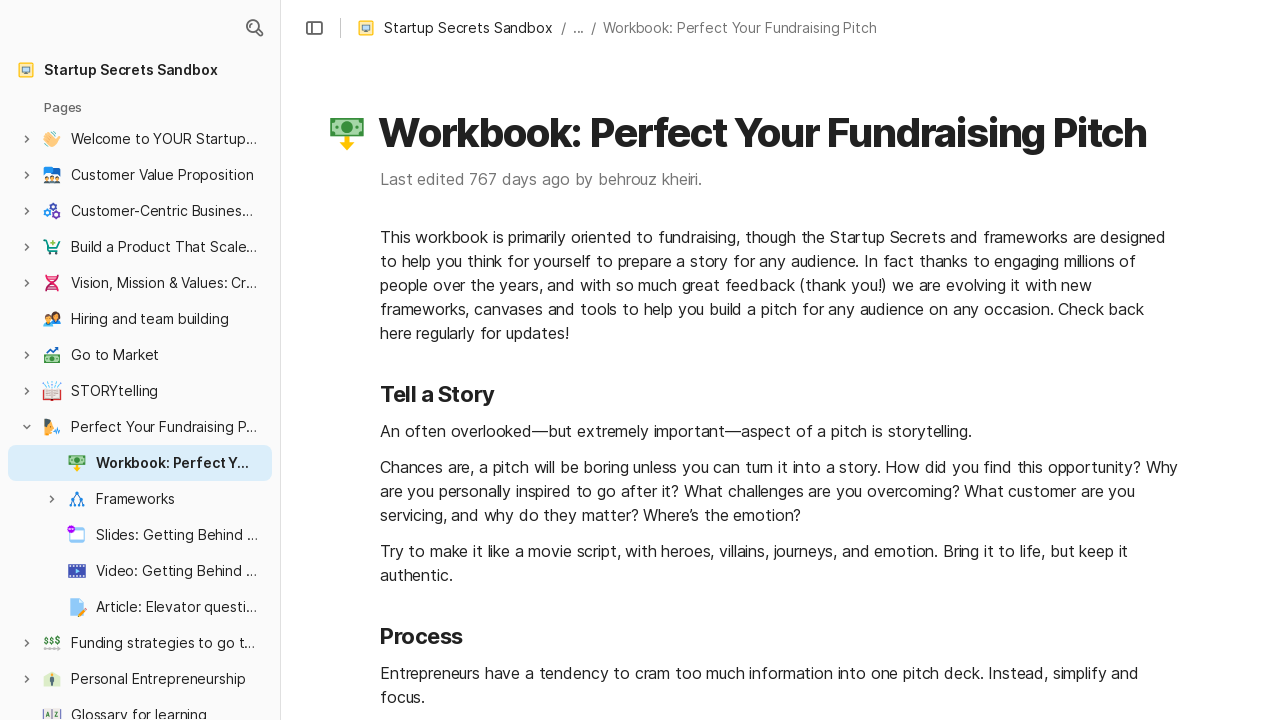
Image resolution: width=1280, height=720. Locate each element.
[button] (254, 28)
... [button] (579, 27)
